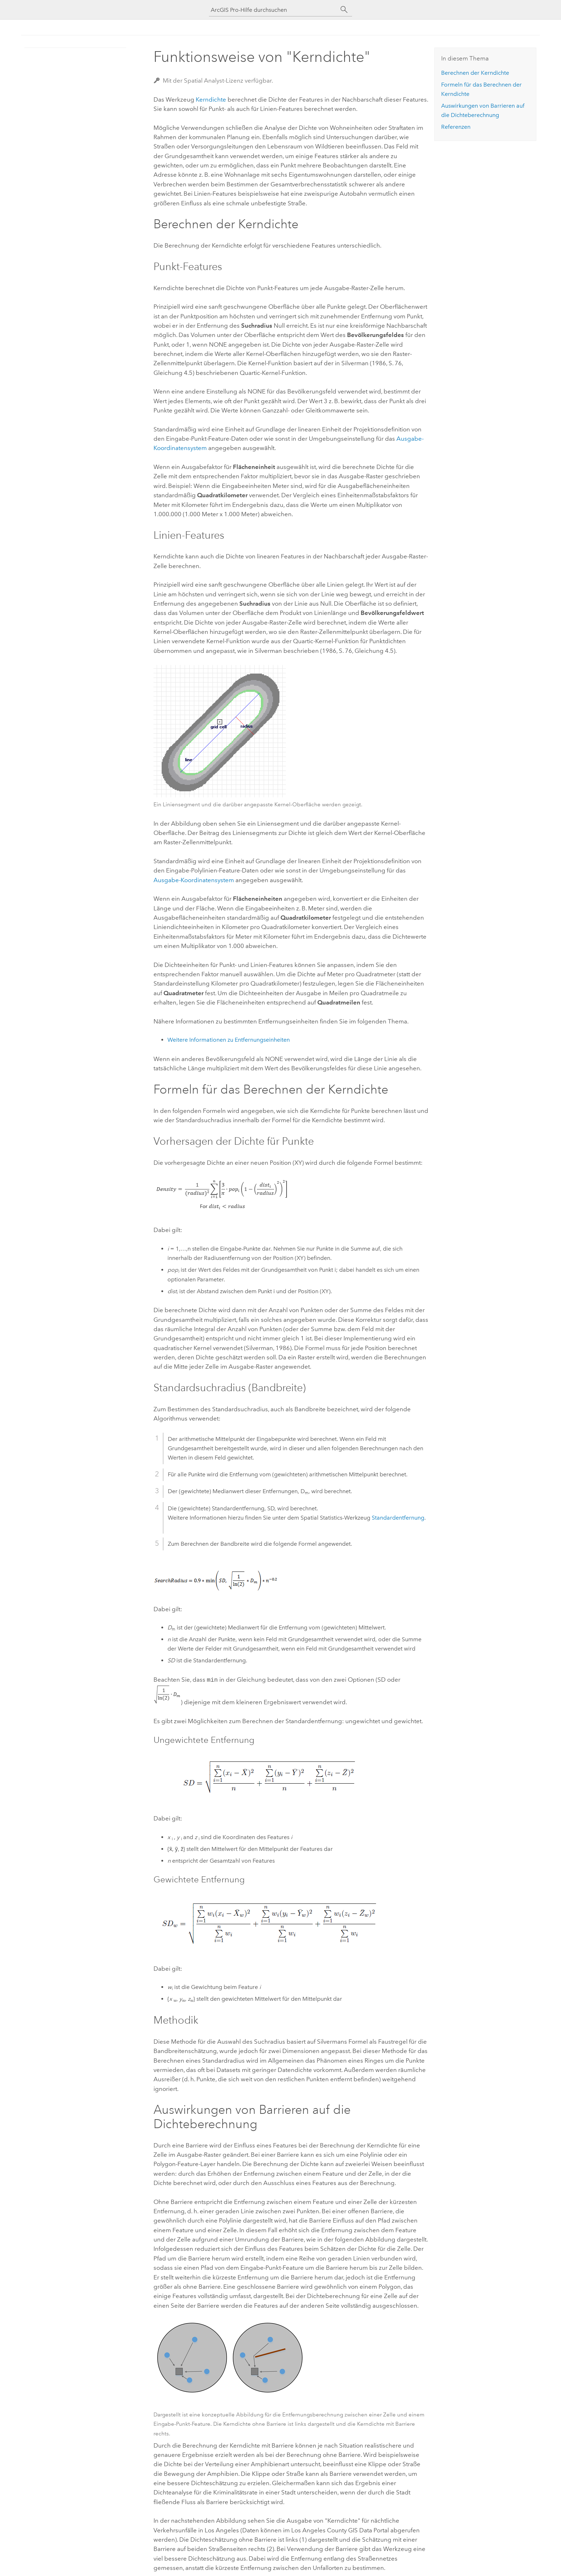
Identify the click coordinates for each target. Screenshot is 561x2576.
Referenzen (455, 126)
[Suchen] (344, 9)
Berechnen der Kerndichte (475, 72)
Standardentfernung (398, 1517)
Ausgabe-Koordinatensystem (193, 880)
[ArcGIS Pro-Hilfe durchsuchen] (273, 10)
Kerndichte (211, 99)
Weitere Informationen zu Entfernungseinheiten (228, 1039)
